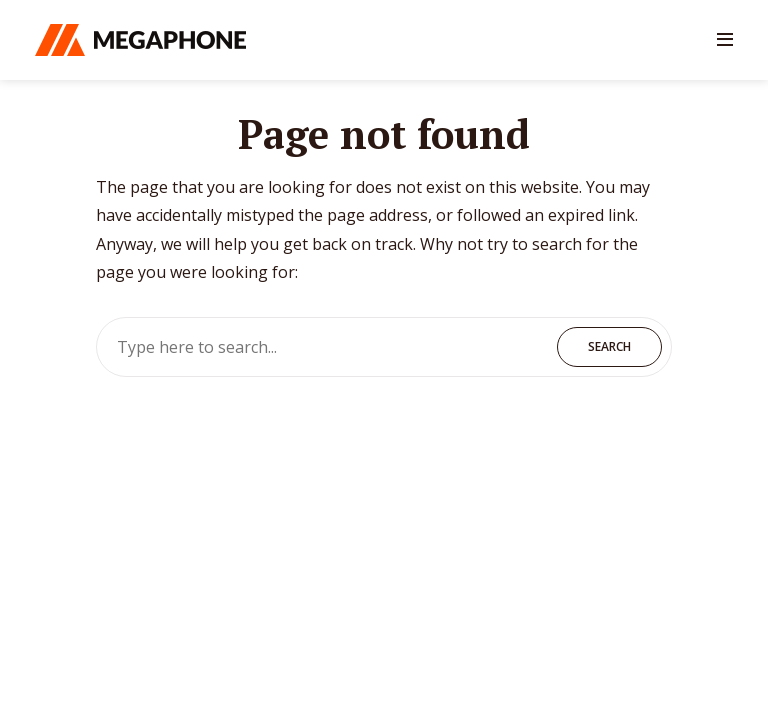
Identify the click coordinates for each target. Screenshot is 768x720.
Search (609, 346)
